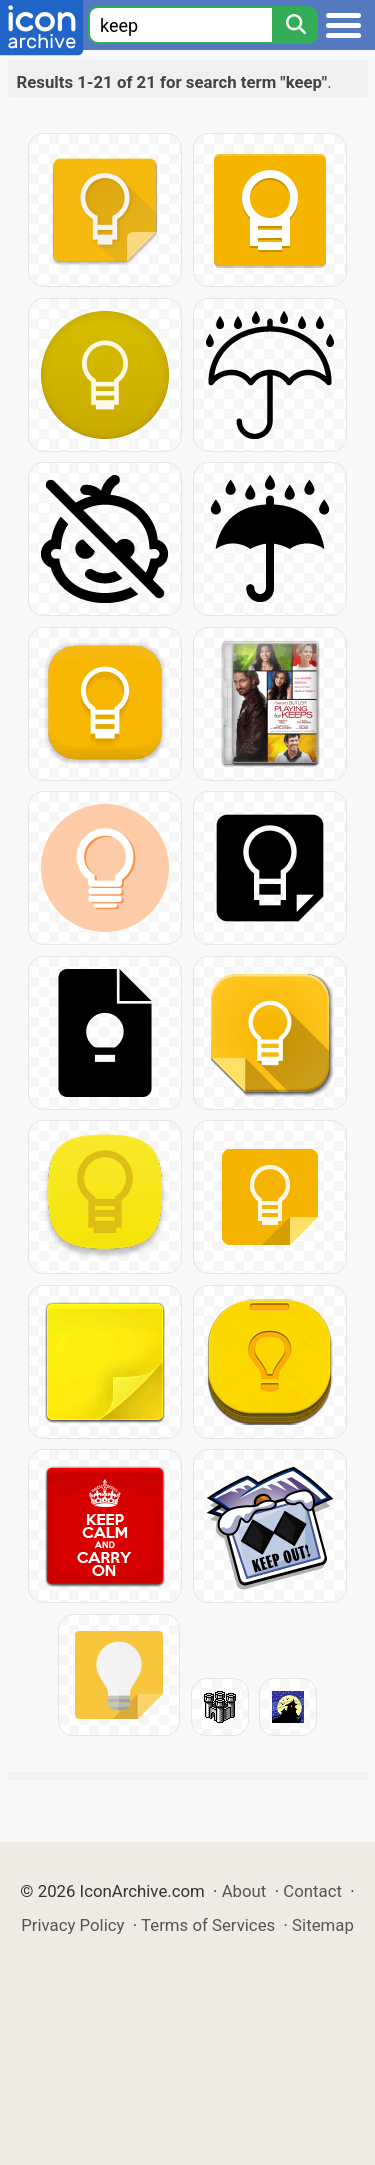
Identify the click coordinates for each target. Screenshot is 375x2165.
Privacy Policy (72, 1925)
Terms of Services (208, 1925)
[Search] (295, 25)
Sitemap (323, 1925)
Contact (312, 1891)
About (244, 1891)
